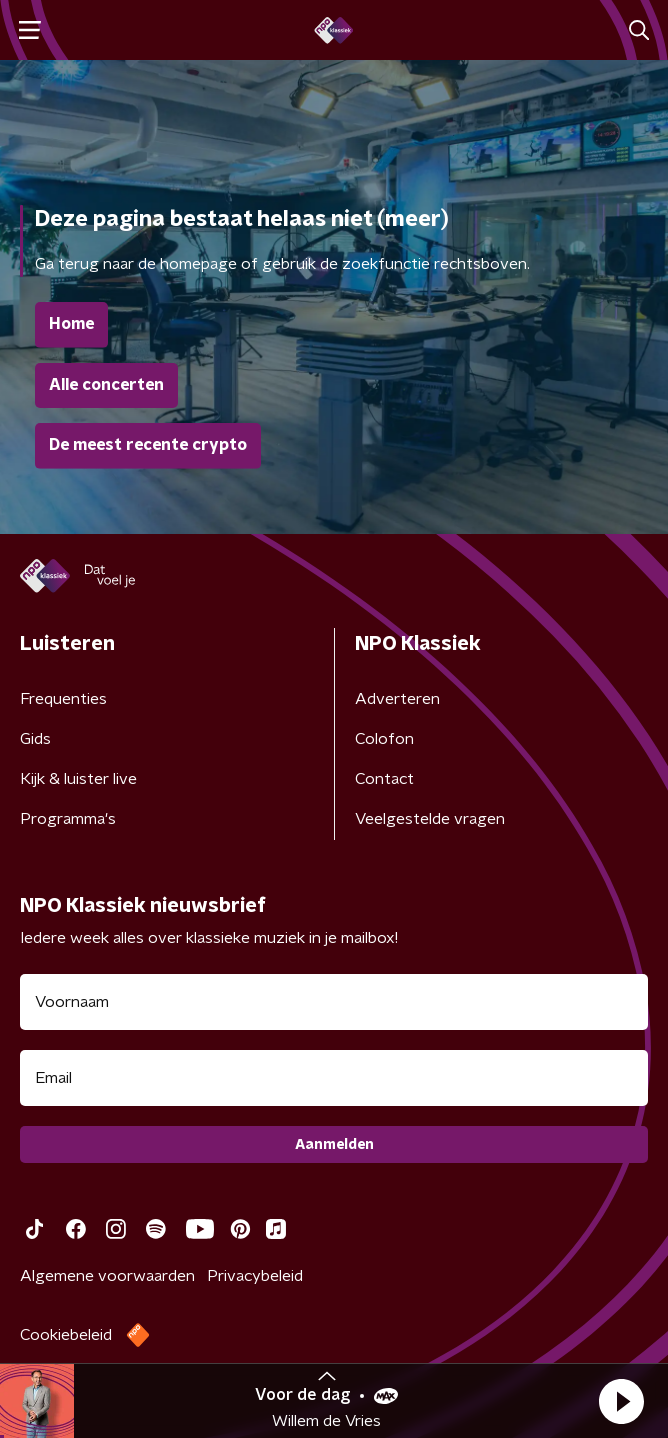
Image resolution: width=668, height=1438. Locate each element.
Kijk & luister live (78, 779)
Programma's (68, 819)
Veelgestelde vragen (430, 819)
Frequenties (63, 699)
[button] (621, 1401)
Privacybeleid (255, 1276)
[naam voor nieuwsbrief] (334, 1002)
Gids (35, 739)
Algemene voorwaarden (107, 1276)
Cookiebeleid (66, 1335)
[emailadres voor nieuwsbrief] (334, 1078)
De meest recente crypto (148, 445)
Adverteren (397, 699)
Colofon (384, 739)
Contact (384, 779)
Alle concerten (106, 385)
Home (71, 324)
